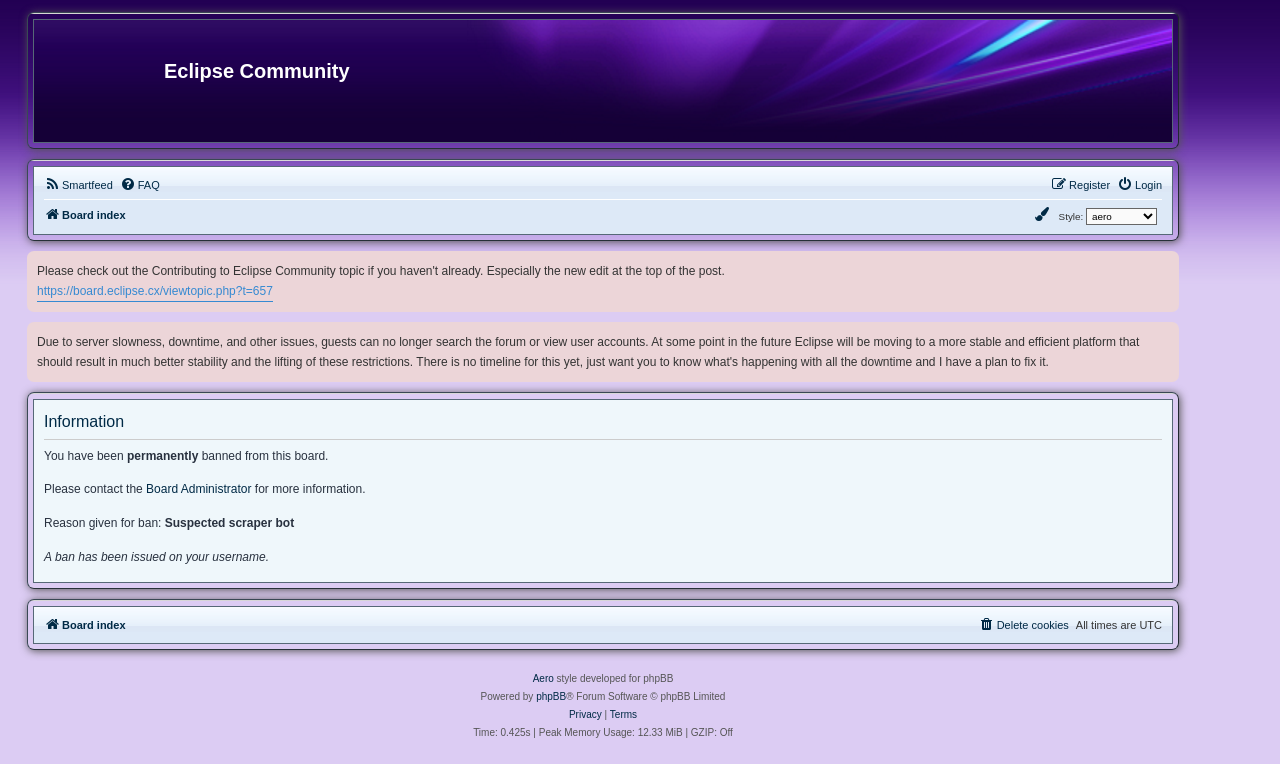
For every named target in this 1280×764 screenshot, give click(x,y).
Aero (543, 678)
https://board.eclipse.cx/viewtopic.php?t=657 (155, 291)
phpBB (551, 696)
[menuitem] (78, 185)
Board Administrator (198, 489)
